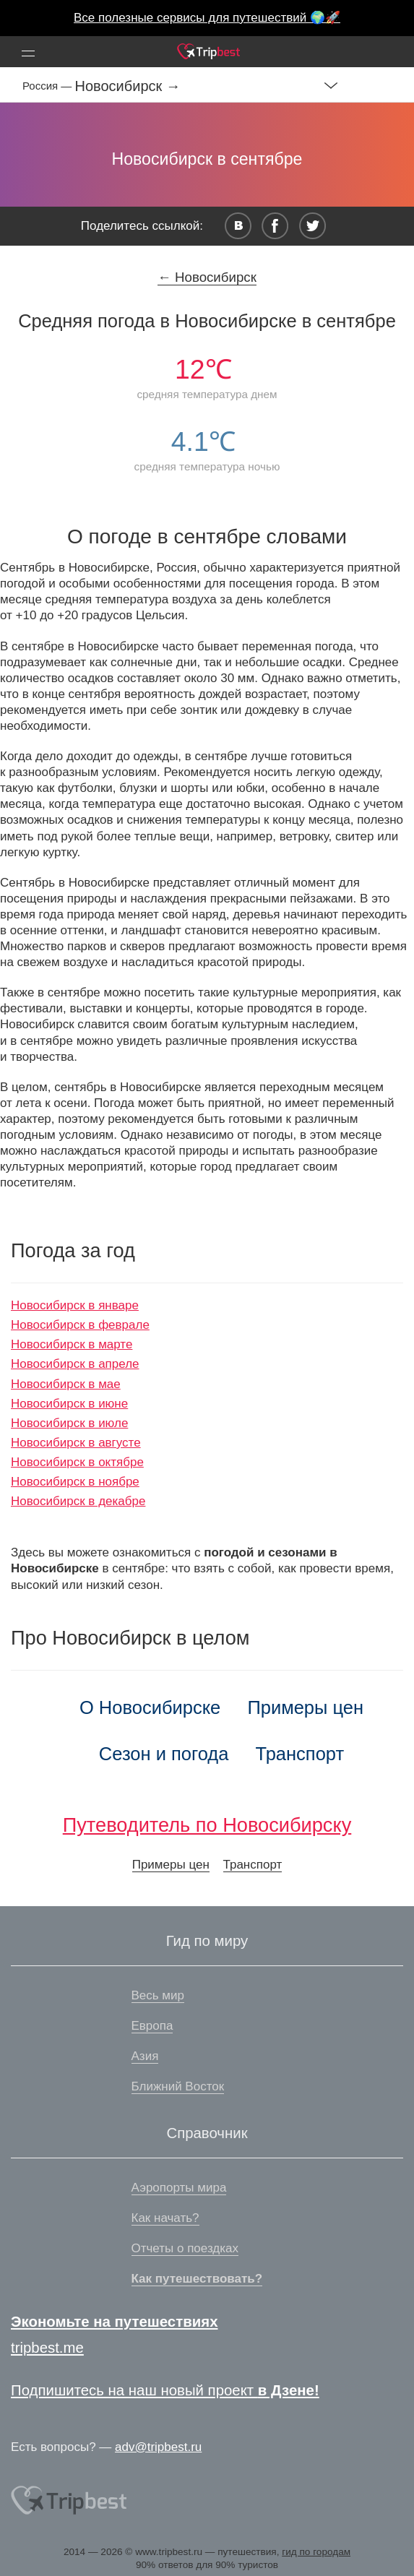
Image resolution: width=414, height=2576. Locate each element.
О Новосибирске (149, 1707)
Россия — (48, 85)
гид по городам (316, 2551)
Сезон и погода (164, 1754)
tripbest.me (47, 2348)
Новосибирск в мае (66, 1384)
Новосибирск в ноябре (75, 1482)
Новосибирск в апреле (75, 1364)
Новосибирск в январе (75, 1305)
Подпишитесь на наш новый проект (165, 2390)
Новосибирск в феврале (80, 1325)
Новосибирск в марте (71, 1344)
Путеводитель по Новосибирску (207, 1825)
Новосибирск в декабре (78, 1501)
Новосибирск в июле (69, 1423)
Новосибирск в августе (76, 1442)
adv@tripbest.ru (158, 2447)
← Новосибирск (207, 277)
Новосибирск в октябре (77, 1462)
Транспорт (300, 1754)
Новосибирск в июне (69, 1403)
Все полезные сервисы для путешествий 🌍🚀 (207, 18)
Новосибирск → (128, 86)
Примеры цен (305, 1707)
